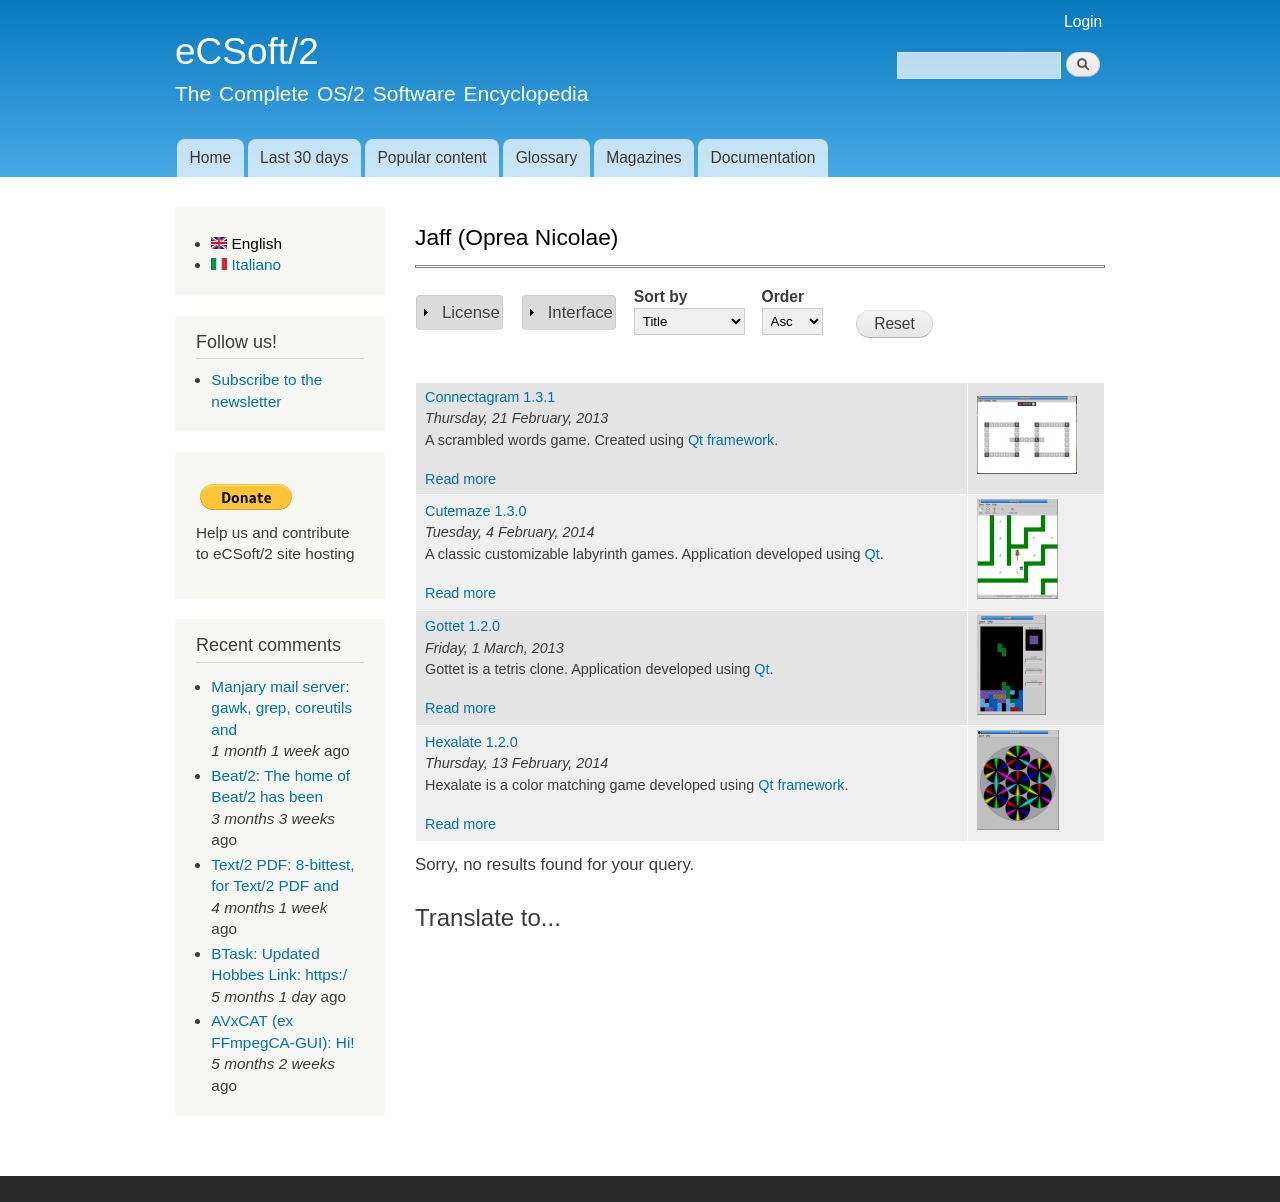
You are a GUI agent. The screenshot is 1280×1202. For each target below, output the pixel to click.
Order (783, 296)
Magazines (643, 157)
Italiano (246, 264)
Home (210, 157)
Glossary (547, 157)
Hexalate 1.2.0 (471, 742)
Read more (460, 479)
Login (1083, 21)
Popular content (431, 157)
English (246, 243)
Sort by (661, 296)
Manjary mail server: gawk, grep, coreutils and (281, 708)
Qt (871, 554)
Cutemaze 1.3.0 (475, 511)
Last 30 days (304, 157)
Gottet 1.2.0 (462, 626)
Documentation (763, 157)
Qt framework (731, 440)
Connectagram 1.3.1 (490, 397)
